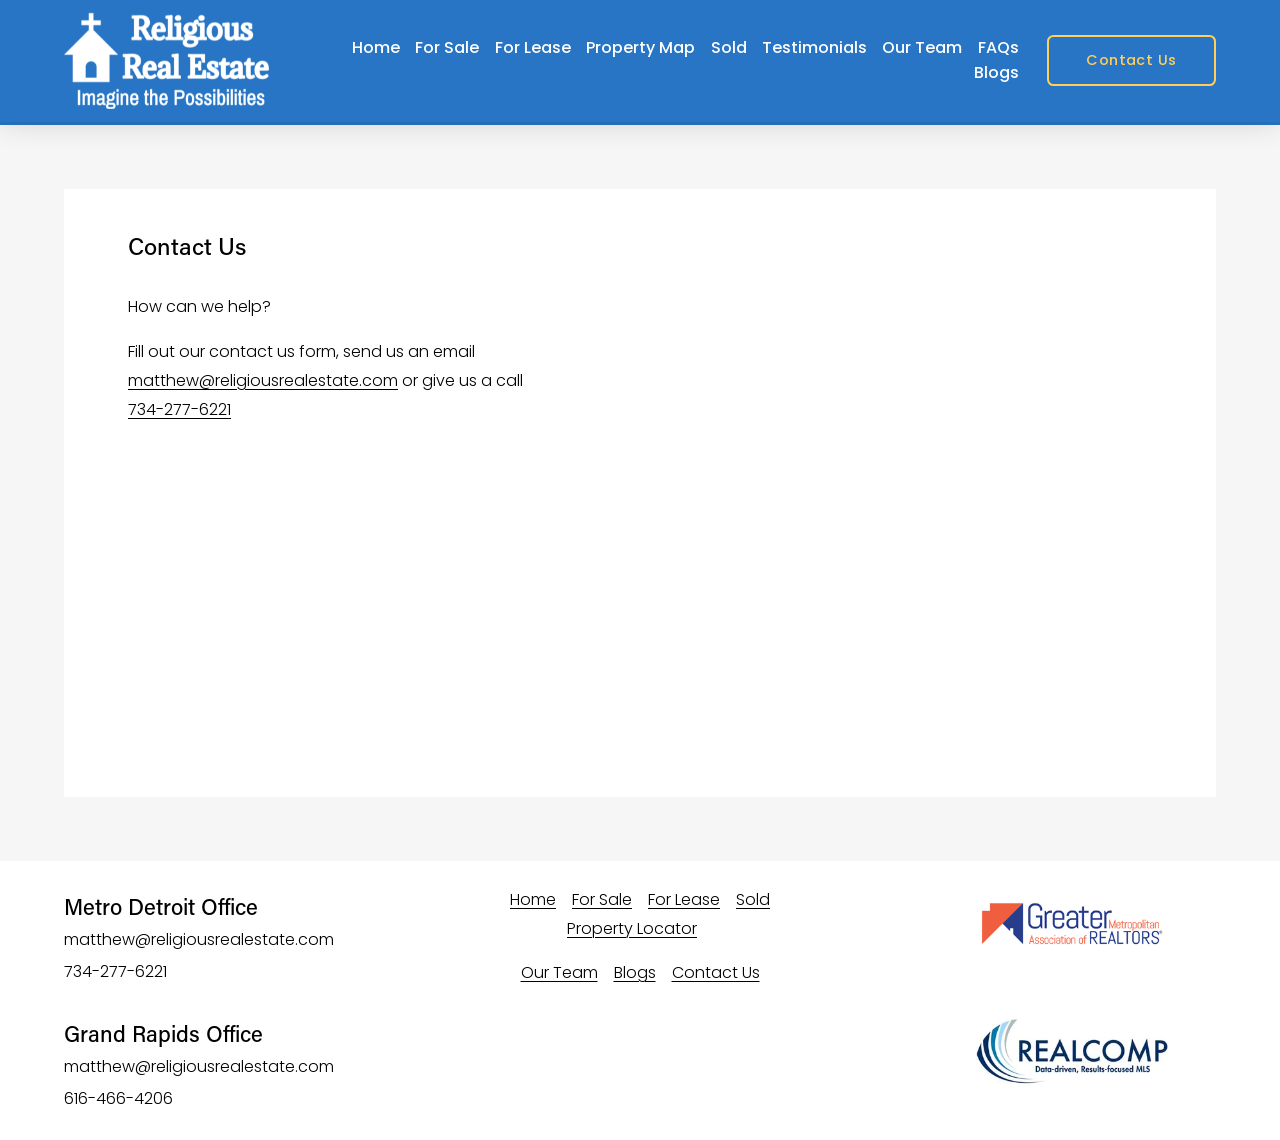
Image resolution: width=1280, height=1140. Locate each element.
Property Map (640, 47)
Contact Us (1131, 60)
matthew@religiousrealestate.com (263, 380)
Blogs (996, 72)
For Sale (447, 47)
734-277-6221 (179, 409)
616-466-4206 (118, 1098)
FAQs (998, 47)
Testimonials (814, 47)
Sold (729, 47)
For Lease (533, 47)
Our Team (922, 47)
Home (376, 47)
